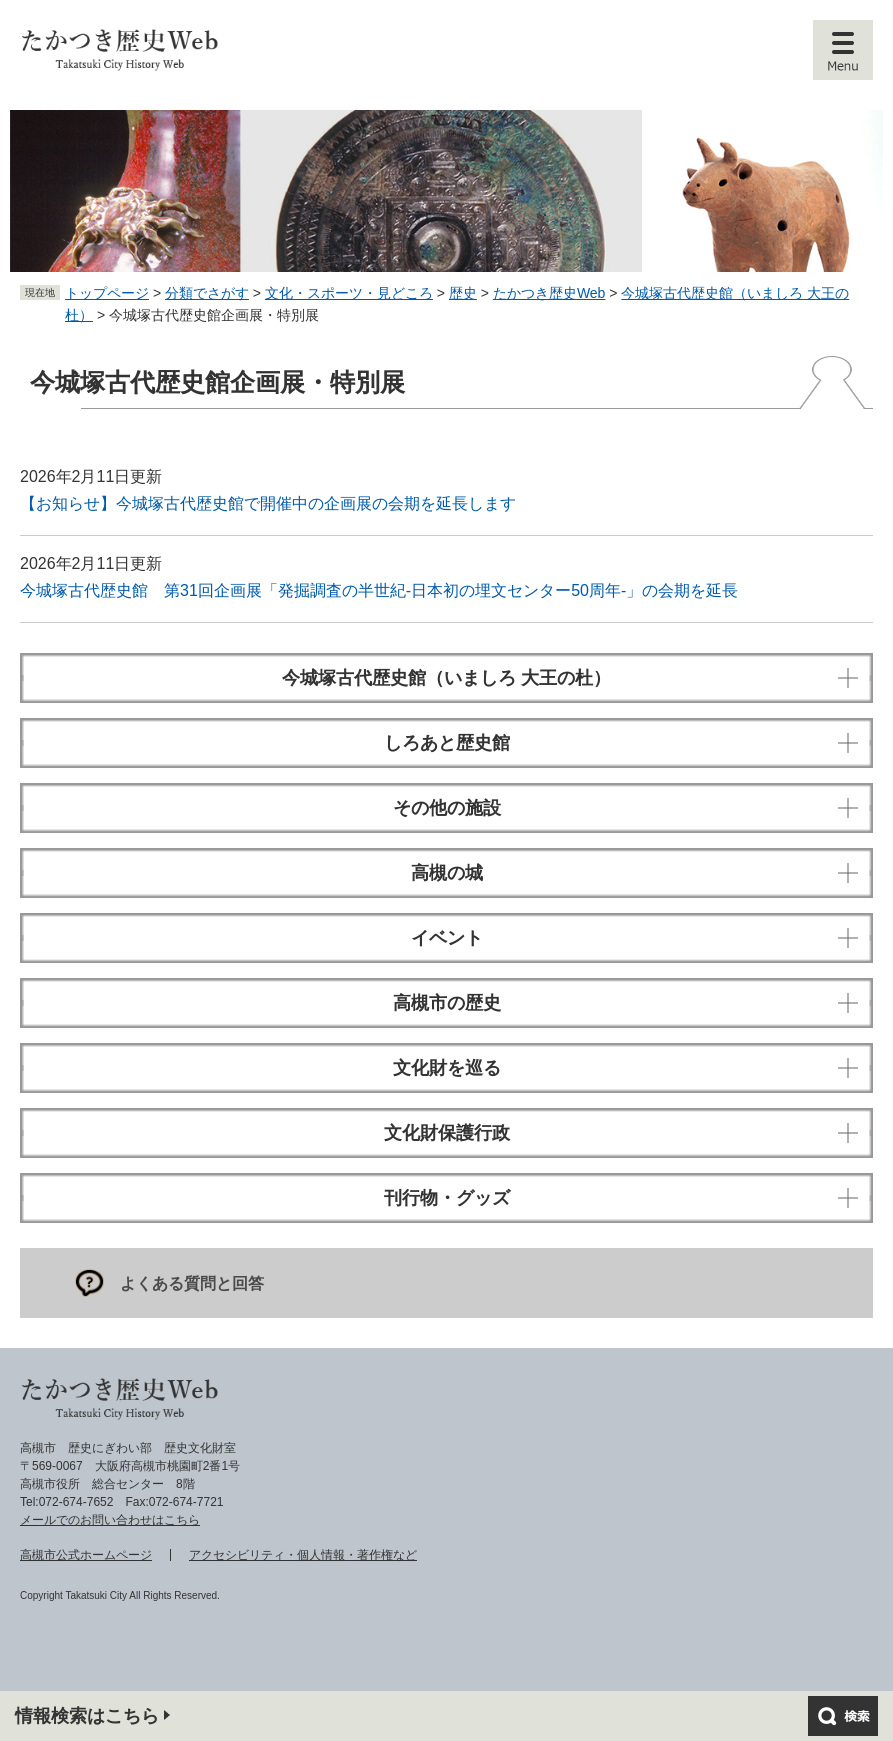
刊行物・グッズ (447, 1198)
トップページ (107, 293)
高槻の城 (447, 873)
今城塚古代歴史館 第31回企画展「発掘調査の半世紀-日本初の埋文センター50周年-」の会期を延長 (379, 590)
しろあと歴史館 (447, 743)
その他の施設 (447, 808)
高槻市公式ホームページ (86, 1555)
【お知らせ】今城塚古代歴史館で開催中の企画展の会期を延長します (268, 503)
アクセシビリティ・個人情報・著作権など (303, 1555)
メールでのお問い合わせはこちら (110, 1520)
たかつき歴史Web (549, 293)
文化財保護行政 (447, 1133)
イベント (447, 938)
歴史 (463, 293)
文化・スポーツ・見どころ (349, 293)
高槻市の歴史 (447, 1003)
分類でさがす (207, 293)
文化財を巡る (447, 1068)
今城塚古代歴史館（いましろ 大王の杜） (446, 678)
